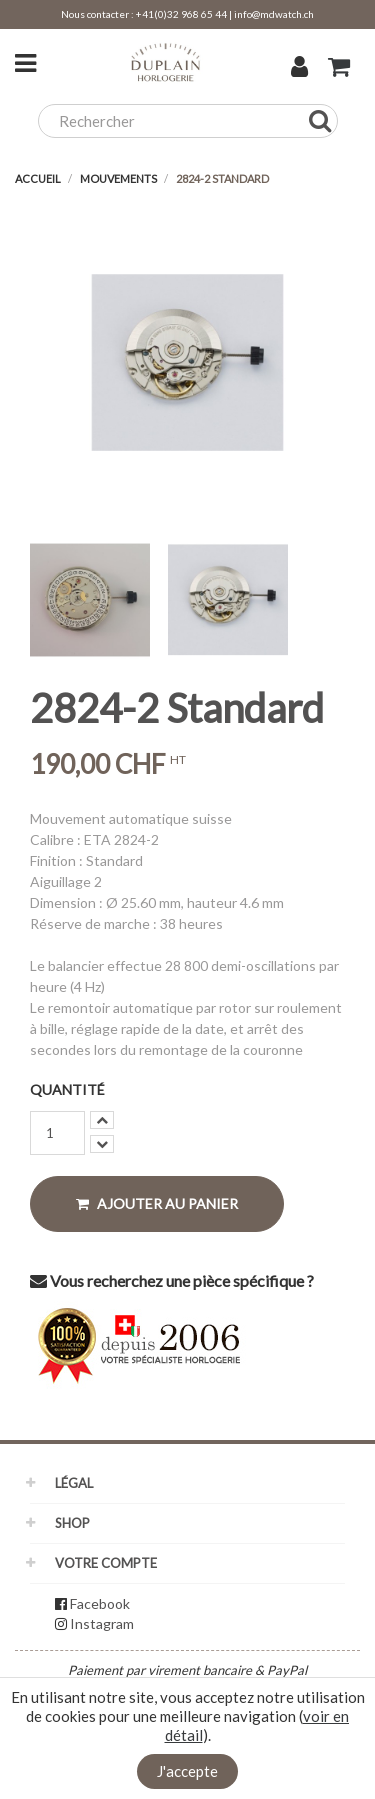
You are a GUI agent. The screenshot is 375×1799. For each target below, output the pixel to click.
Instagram (102, 1623)
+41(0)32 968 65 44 (181, 14)
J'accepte (187, 1771)
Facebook (100, 1603)
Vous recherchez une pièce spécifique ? (172, 1280)
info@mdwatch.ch (274, 14)
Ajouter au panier (157, 1203)
